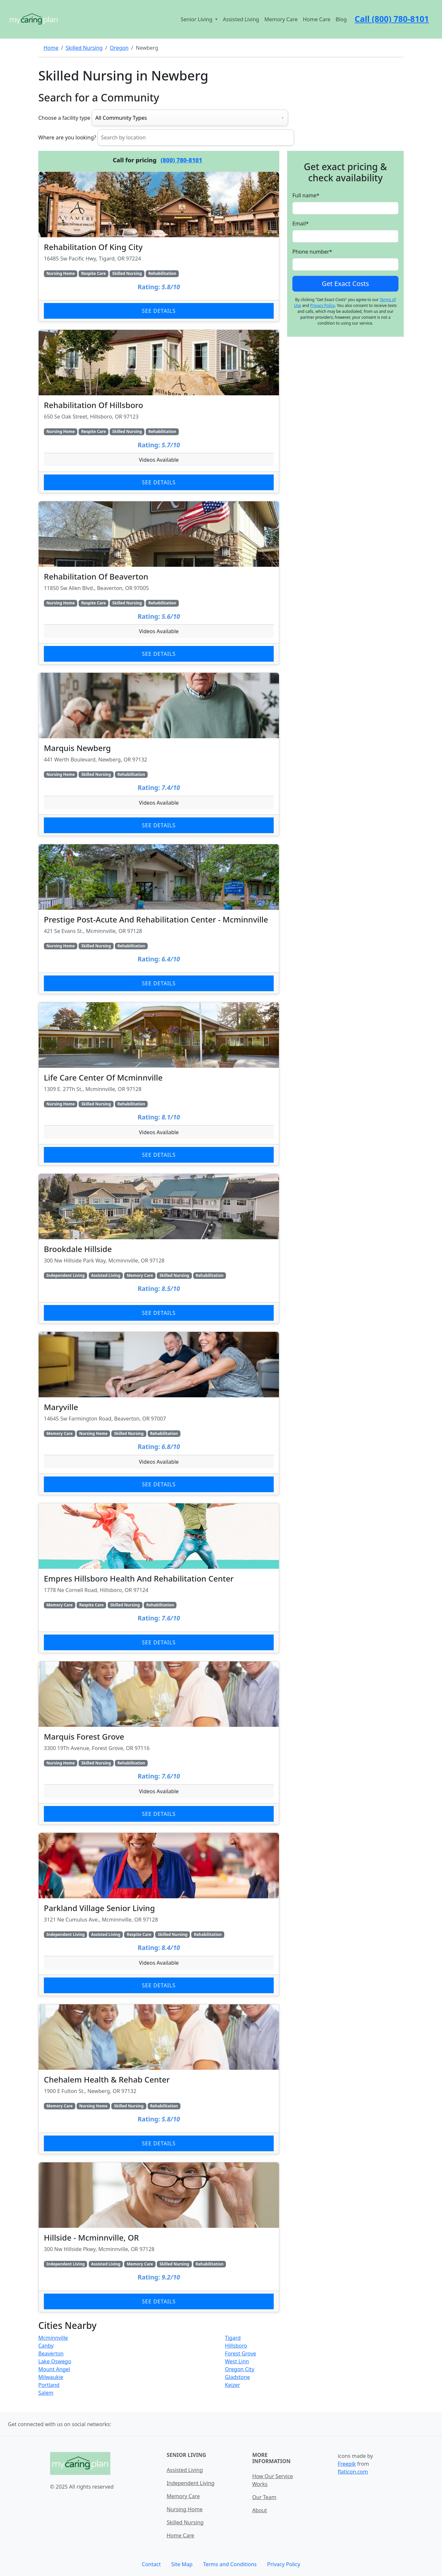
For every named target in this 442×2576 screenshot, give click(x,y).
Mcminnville (53, 2337)
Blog (341, 19)
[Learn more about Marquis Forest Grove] (158, 1743)
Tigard (233, 2337)
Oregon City (239, 2369)
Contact (151, 2564)
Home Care (316, 19)
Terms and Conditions (230, 2564)
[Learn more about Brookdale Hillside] (158, 1248)
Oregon (119, 47)
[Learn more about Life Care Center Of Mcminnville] (158, 1084)
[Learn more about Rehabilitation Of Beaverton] (158, 583)
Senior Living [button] (197, 19)
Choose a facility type (64, 117)
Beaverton (51, 2353)
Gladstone (237, 2377)
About (259, 2510)
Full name (305, 195)
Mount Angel (54, 2369)
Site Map (182, 2564)
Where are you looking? (67, 137)
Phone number (312, 251)
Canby (46, 2345)
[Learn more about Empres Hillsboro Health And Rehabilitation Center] (158, 1578)
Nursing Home (185, 2509)
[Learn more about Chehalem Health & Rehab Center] (158, 2079)
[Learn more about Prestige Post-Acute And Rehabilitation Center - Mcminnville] (158, 919)
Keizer (232, 2384)
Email (300, 223)
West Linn (237, 2361)
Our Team (264, 2497)
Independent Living (190, 2483)
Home (51, 47)
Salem (45, 2392)
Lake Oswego (54, 2361)
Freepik (347, 2463)
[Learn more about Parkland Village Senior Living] (158, 1914)
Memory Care (281, 19)
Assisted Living (241, 19)
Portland (49, 2384)
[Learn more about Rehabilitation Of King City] (158, 246)
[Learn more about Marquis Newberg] (158, 754)
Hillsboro (236, 2345)
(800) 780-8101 (181, 160)
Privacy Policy (322, 305)
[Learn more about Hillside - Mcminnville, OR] (158, 2237)
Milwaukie (50, 2377)
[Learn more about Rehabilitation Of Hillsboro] (158, 411)
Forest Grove (240, 2353)
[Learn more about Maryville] (158, 1413)
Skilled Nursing (83, 47)
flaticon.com (353, 2471)
